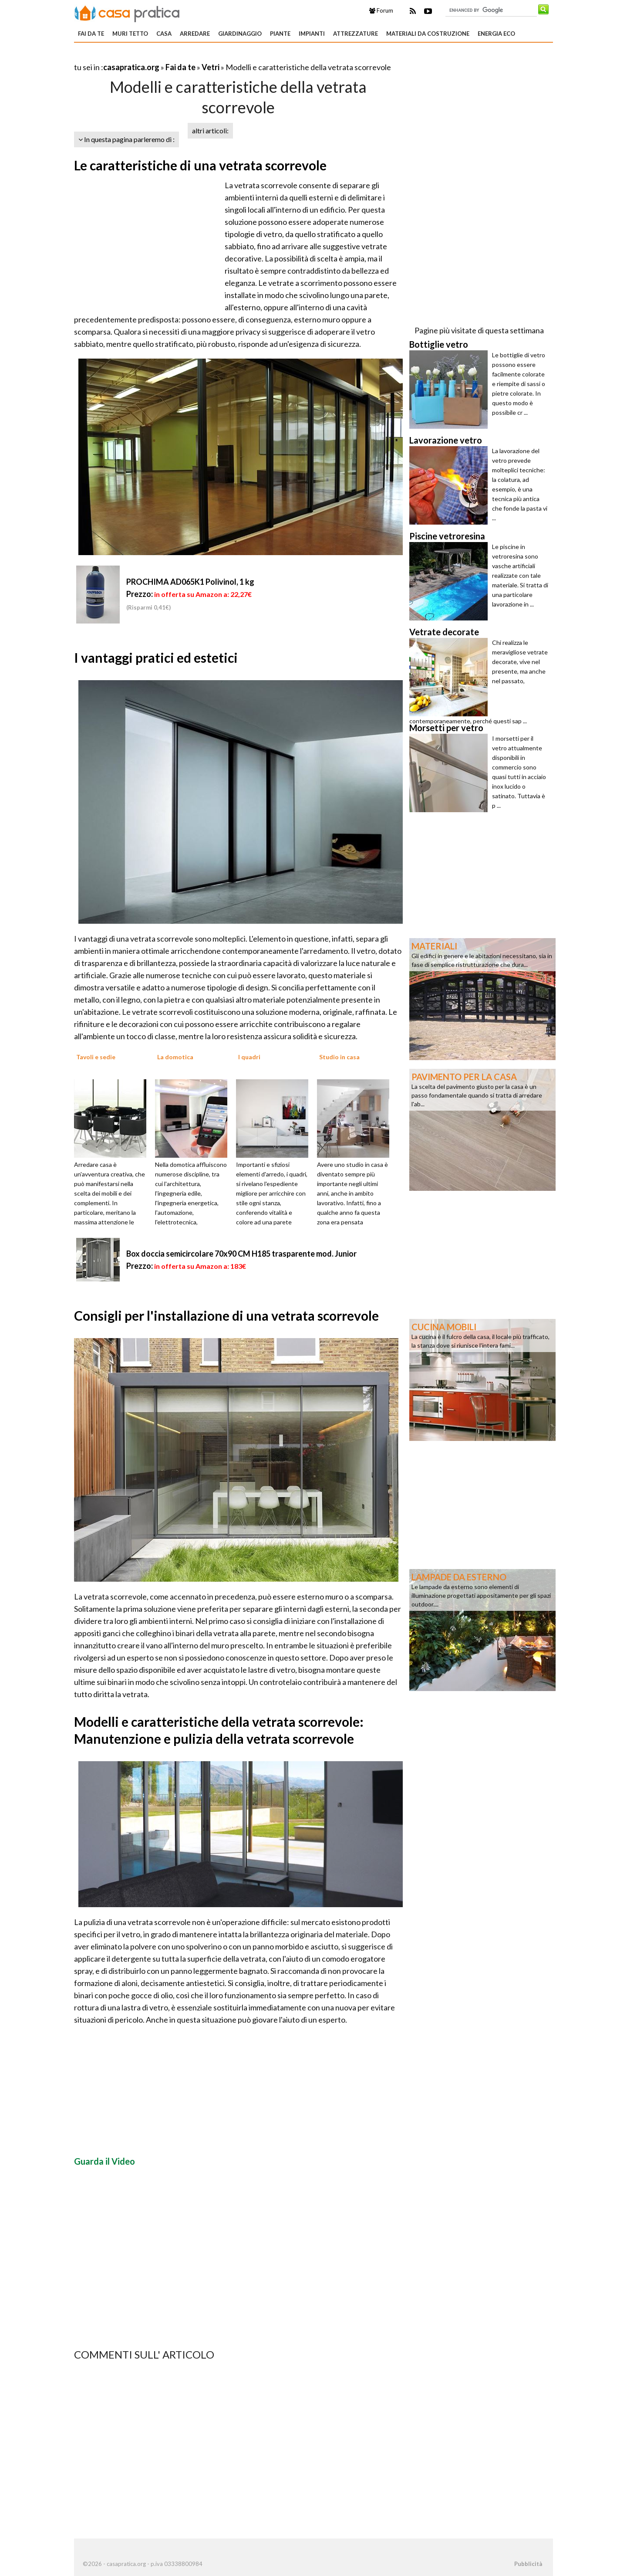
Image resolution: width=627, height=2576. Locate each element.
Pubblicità (528, 2563)
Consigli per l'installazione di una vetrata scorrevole (226, 1315)
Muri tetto (130, 33)
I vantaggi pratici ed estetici (156, 657)
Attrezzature (355, 33)
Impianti (312, 33)
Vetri (210, 67)
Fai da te (91, 33)
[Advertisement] (176, 56)
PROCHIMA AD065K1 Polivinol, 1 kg (190, 581)
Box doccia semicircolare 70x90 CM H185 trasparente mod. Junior (241, 1253)
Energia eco (496, 33)
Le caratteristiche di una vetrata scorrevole (200, 165)
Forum (381, 10)
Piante (280, 33)
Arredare (195, 33)
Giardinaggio (240, 33)
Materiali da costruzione (427, 33)
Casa (164, 33)
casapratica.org (131, 67)
